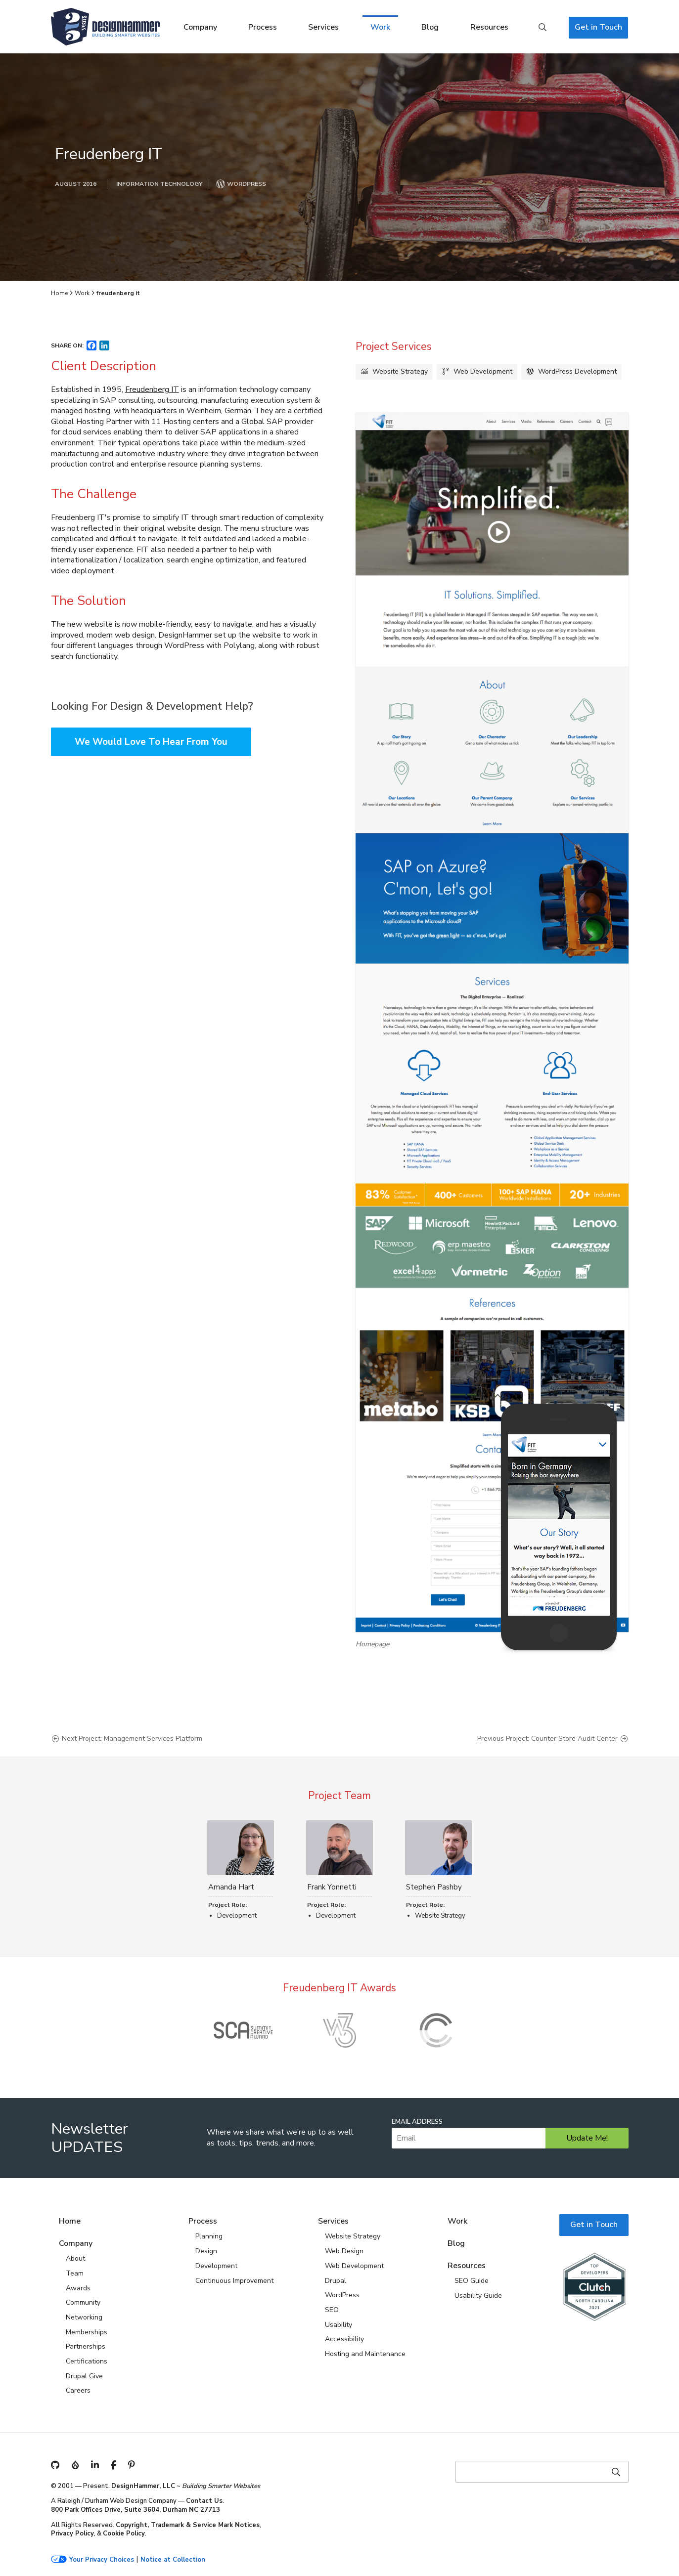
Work (380, 27)
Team (75, 2273)
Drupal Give (84, 2376)
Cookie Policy (124, 2533)
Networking (84, 2317)
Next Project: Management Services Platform (132, 1738)
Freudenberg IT (152, 389)
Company (200, 27)
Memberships (86, 2332)
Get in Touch (598, 27)
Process (262, 27)
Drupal (335, 2280)
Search (542, 28)
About (75, 2258)
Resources (489, 27)
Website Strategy (400, 371)
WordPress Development (577, 371)
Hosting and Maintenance (365, 2354)
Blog (430, 27)
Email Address (417, 2122)
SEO (332, 2310)
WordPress (342, 2295)
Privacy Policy (72, 2533)
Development (216, 2266)
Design (206, 2251)
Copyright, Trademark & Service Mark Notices (188, 2525)
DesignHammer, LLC (143, 2486)
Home (59, 293)
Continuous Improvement (234, 2280)
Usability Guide (478, 2295)
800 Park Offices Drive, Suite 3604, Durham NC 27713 (135, 2509)
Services (323, 27)
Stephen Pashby (434, 1887)
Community (83, 2302)
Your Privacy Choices (101, 2560)
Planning (209, 2236)
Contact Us (204, 2500)
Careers (78, 2390)
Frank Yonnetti (332, 1887)
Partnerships (85, 2346)
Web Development (482, 371)
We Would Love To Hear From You (151, 741)
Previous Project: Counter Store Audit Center (547, 1738)
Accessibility (344, 2339)
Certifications (86, 2361)
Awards (78, 2288)
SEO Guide (471, 2280)
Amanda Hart (231, 1887)
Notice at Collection (172, 2560)
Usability (338, 2324)
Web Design (344, 2251)
